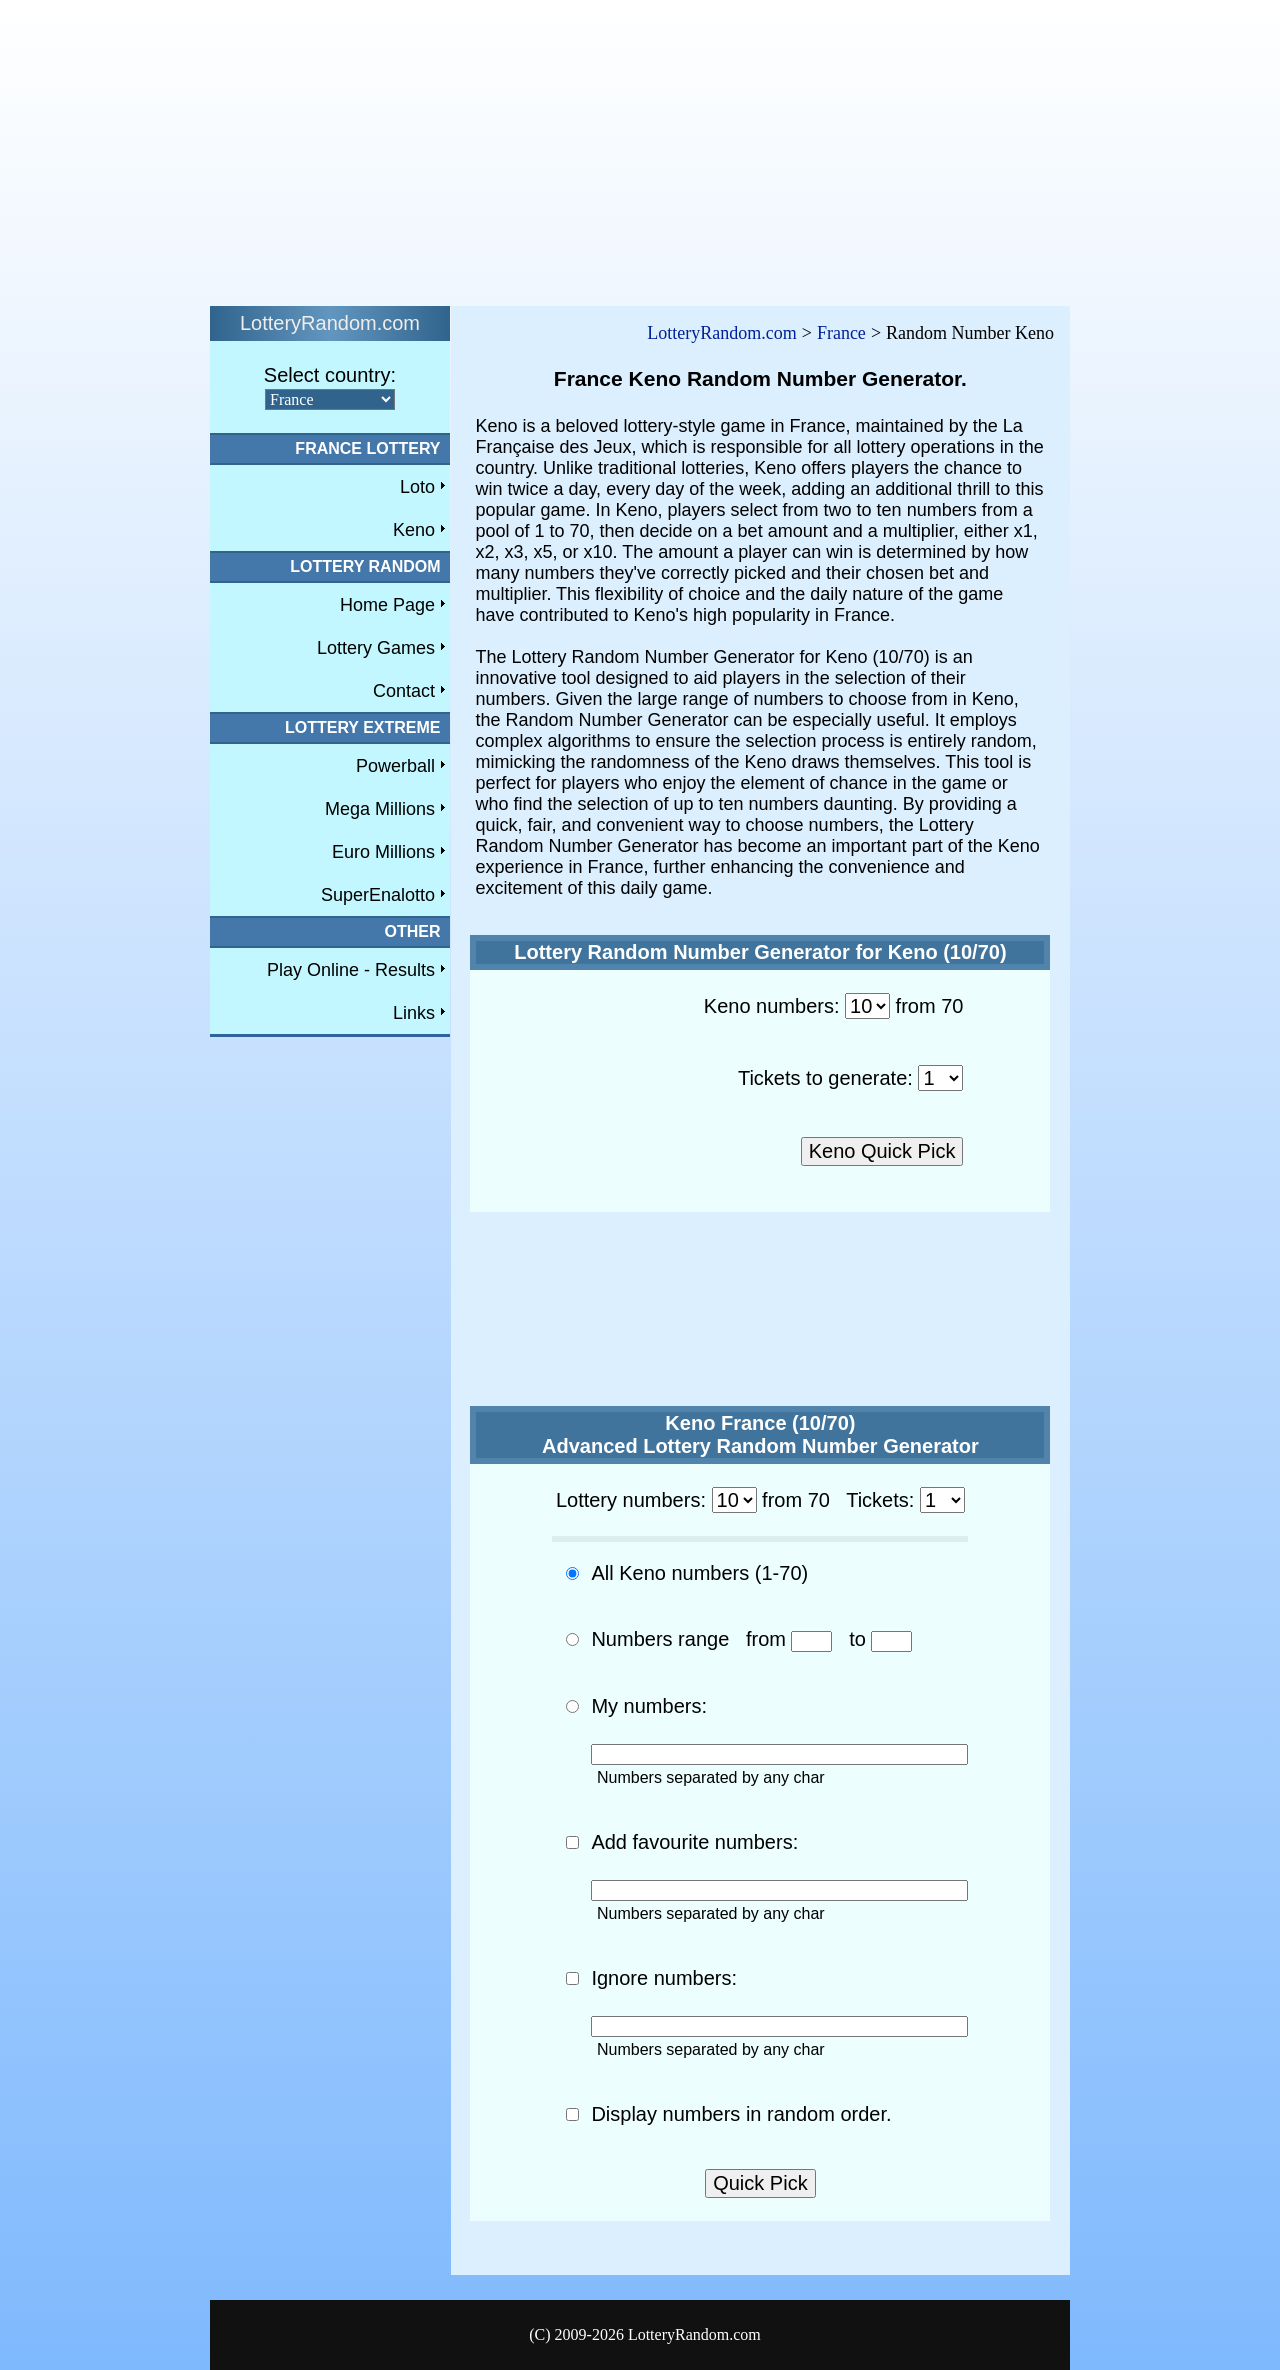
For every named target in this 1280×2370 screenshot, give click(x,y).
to (857, 1639)
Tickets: (880, 1500)
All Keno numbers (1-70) (699, 1573)
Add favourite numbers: (694, 1842)
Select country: (330, 375)
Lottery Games (376, 648)
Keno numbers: (772, 1006)
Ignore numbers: (664, 1978)
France (841, 333)
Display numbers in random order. (741, 2114)
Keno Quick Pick (882, 1151)
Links (414, 1013)
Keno (414, 530)
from (766, 1639)
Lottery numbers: (631, 1500)
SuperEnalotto (378, 895)
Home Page (387, 605)
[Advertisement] (608, 148)
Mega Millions (380, 809)
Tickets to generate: (825, 1078)
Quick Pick (760, 2183)
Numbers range (660, 1639)
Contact (404, 691)
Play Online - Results (351, 970)
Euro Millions (383, 852)
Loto (417, 487)
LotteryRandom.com (721, 333)
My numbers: (649, 1706)
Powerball (395, 766)
